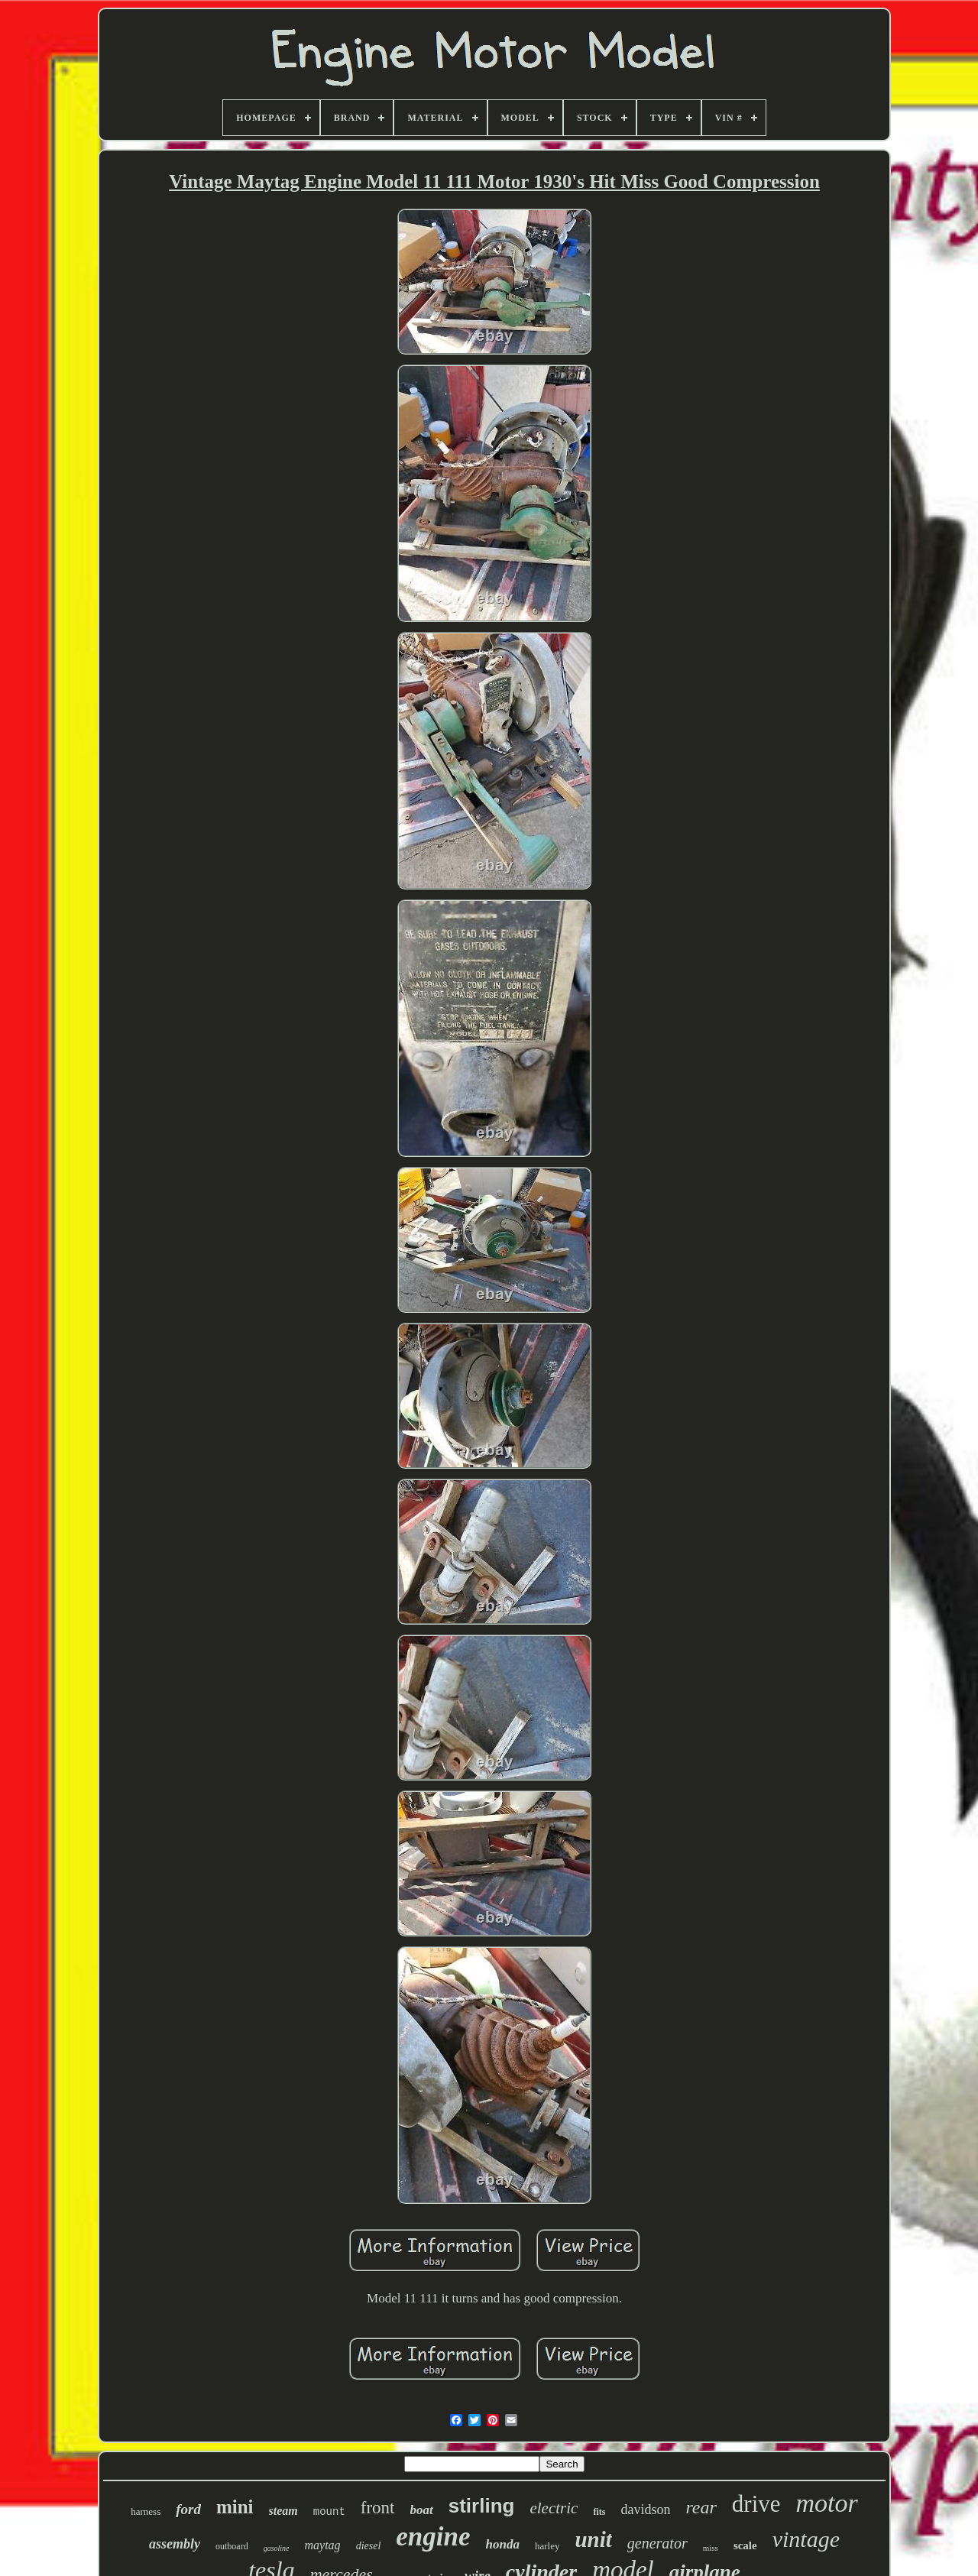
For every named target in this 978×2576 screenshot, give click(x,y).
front (378, 2507)
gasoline (277, 2548)
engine (433, 2537)
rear (700, 2507)
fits (599, 2511)
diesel (368, 2546)
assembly (174, 2544)
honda (503, 2544)
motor (827, 2503)
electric (553, 2508)
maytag (323, 2545)
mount (329, 2512)
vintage (806, 2539)
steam (283, 2510)
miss (710, 2547)
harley (547, 2546)
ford (188, 2509)
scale (745, 2545)
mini (235, 2507)
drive (756, 2503)
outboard (231, 2546)
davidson (645, 2509)
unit (593, 2539)
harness (145, 2511)
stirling (482, 2505)
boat (421, 2510)
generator (657, 2543)
